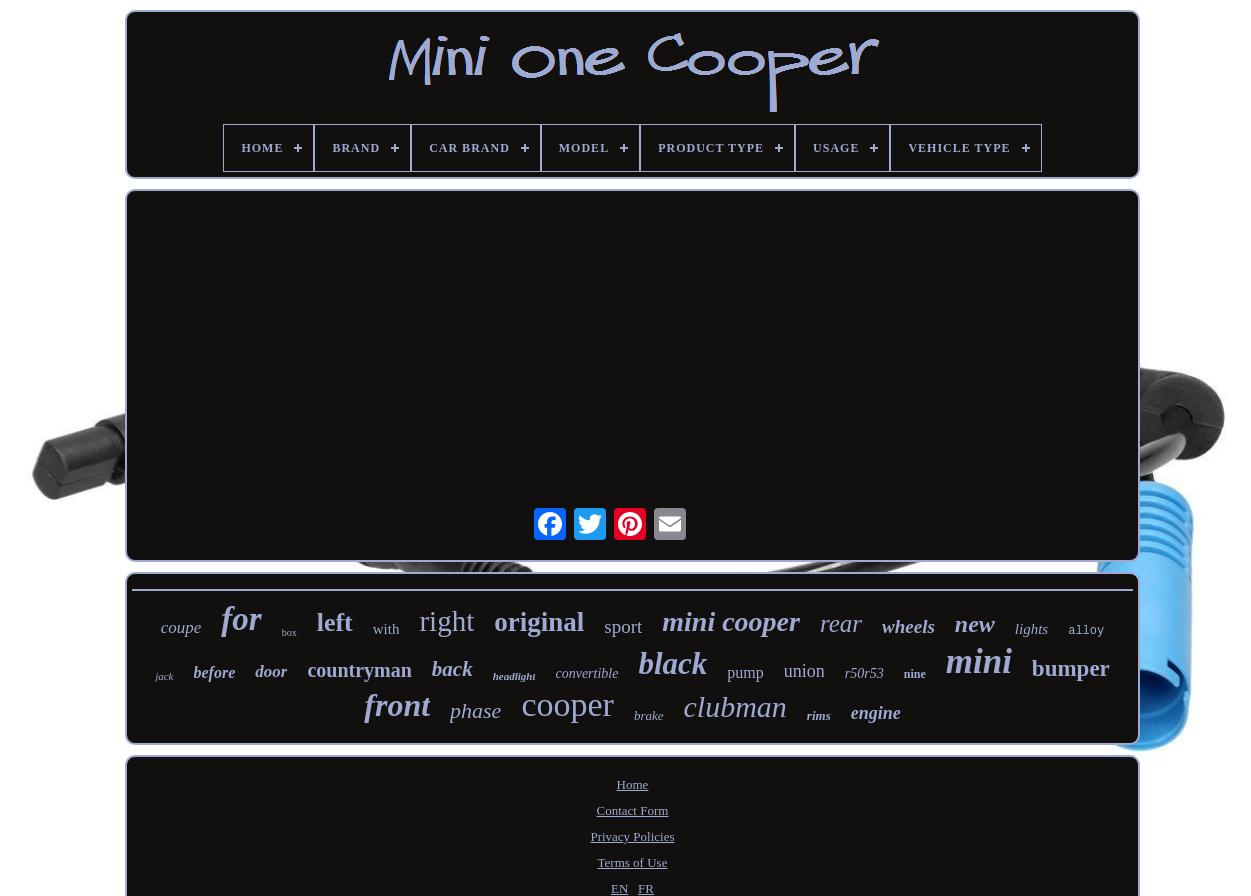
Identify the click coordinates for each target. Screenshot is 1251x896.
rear (841, 623)
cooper (567, 704)
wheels (908, 626)
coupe (181, 627)
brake (649, 715)
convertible (586, 673)
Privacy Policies (632, 836)
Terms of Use (633, 862)
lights (1031, 629)
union (804, 671)
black (672, 663)
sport (623, 626)
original (539, 622)
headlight (514, 676)
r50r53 (864, 673)
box (289, 632)
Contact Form (633, 810)
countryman (359, 670)
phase (475, 710)
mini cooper (731, 621)
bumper (1071, 668)
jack (164, 676)
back (452, 669)
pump (745, 672)
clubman (735, 706)
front (397, 705)
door (271, 671)
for (241, 619)
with (386, 629)
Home (633, 784)
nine (915, 674)
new (975, 624)
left (335, 622)
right (446, 621)
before (215, 672)
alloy (1086, 631)
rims (819, 715)
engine (876, 713)
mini (979, 661)
